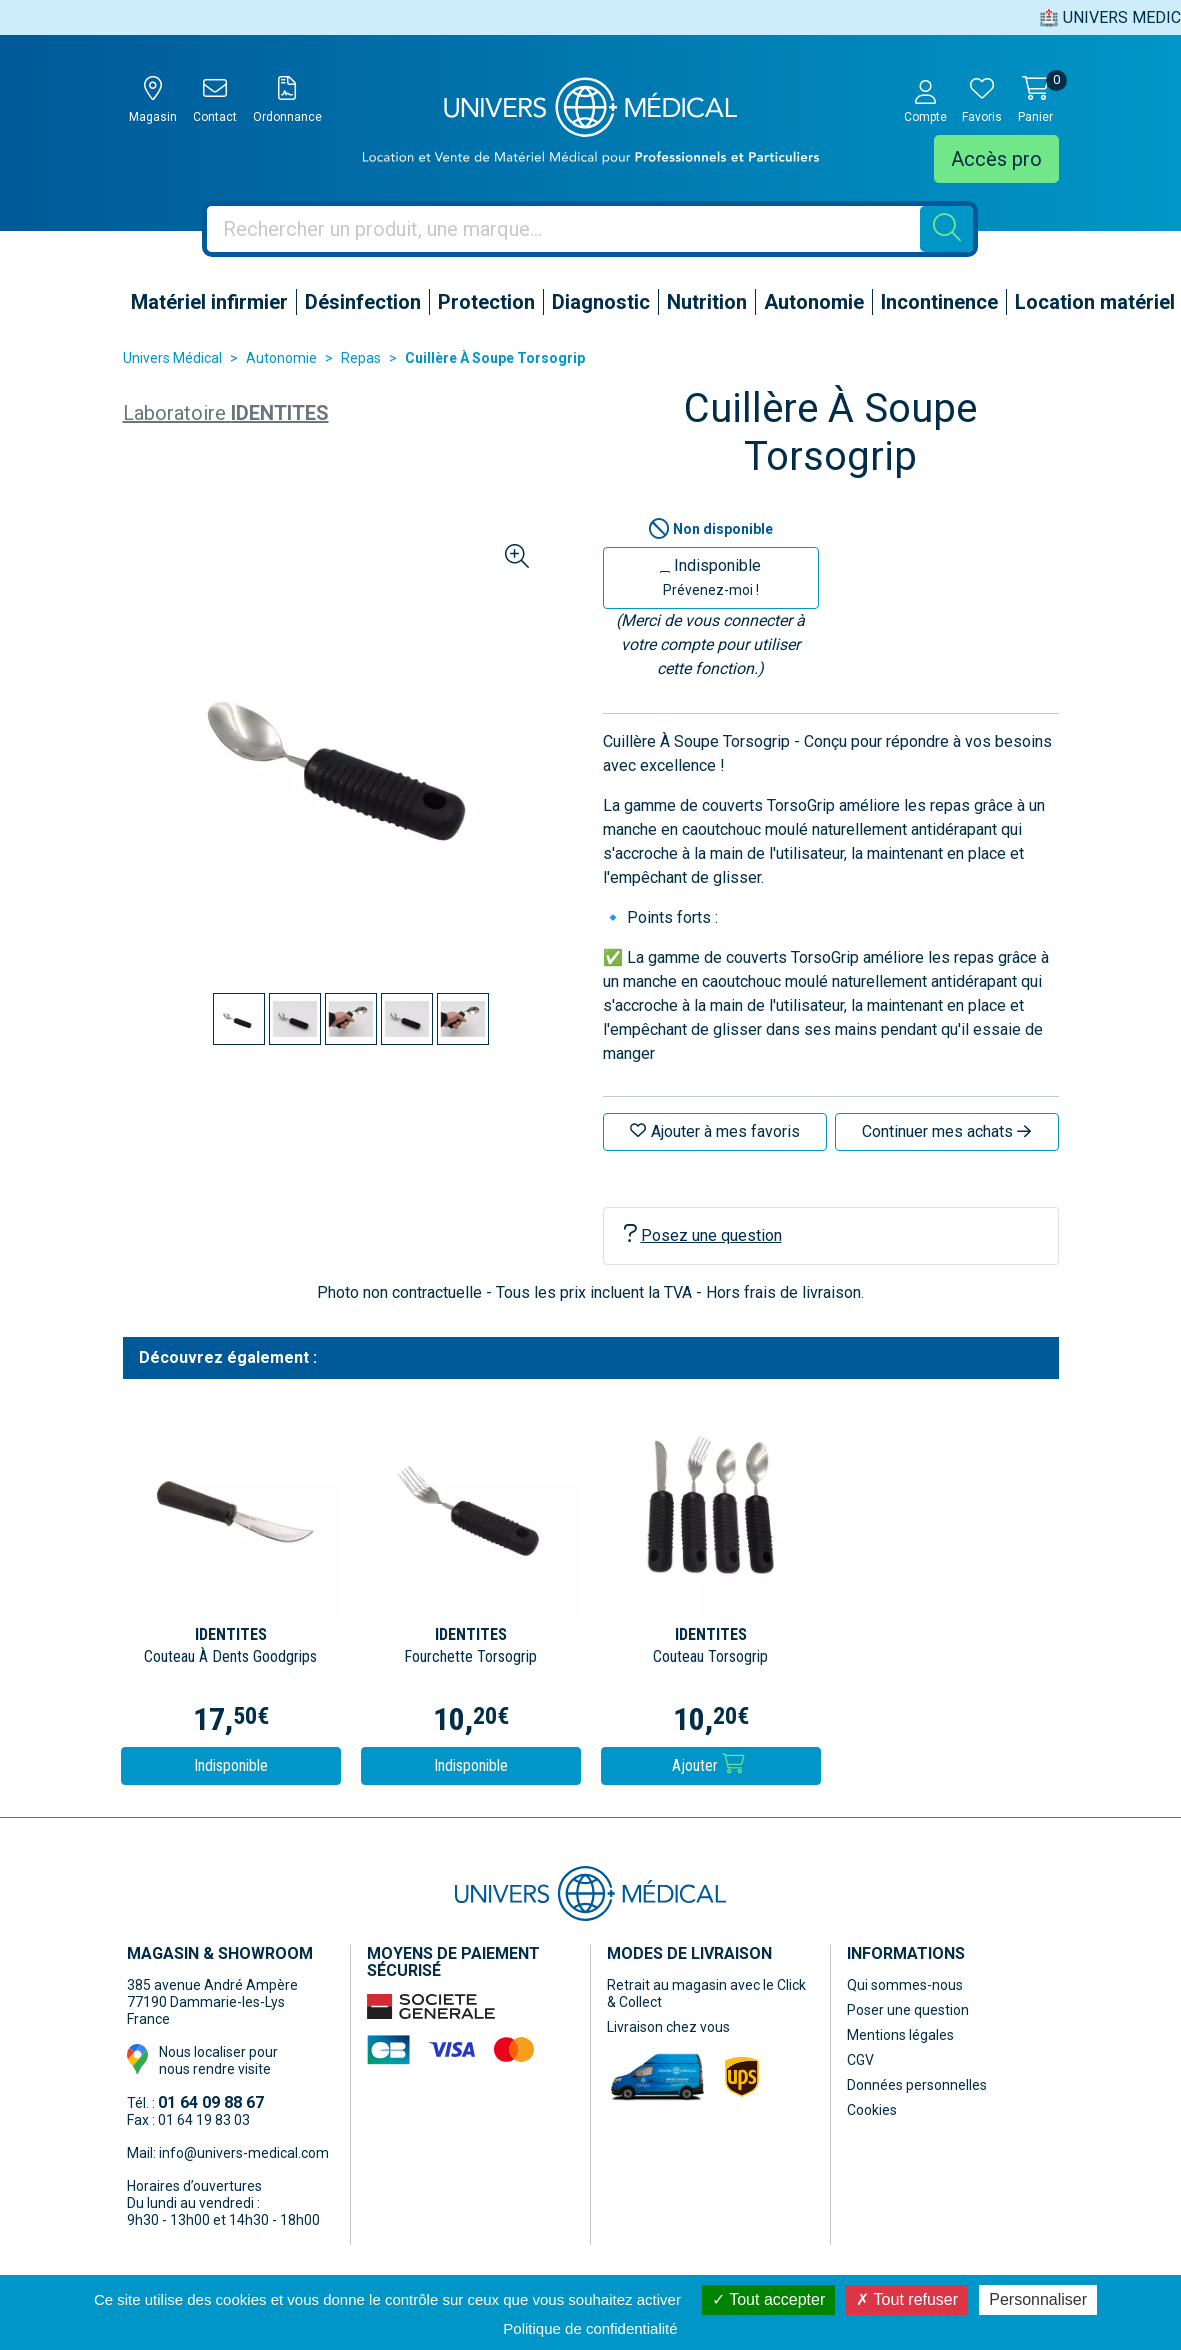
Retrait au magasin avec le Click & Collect (706, 1993)
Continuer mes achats (946, 1131)
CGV (860, 2060)
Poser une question (908, 2010)
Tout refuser (907, 2299)
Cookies (872, 2110)
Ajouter (708, 1764)
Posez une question (703, 1234)
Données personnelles (917, 2085)
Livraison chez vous (668, 2027)
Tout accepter (768, 2299)
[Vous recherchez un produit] (564, 229)
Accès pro (996, 159)
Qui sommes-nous (905, 1985)
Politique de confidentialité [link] (590, 2328)
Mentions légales (900, 2035)
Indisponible (710, 577)
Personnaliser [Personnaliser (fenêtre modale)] (1038, 2299)
